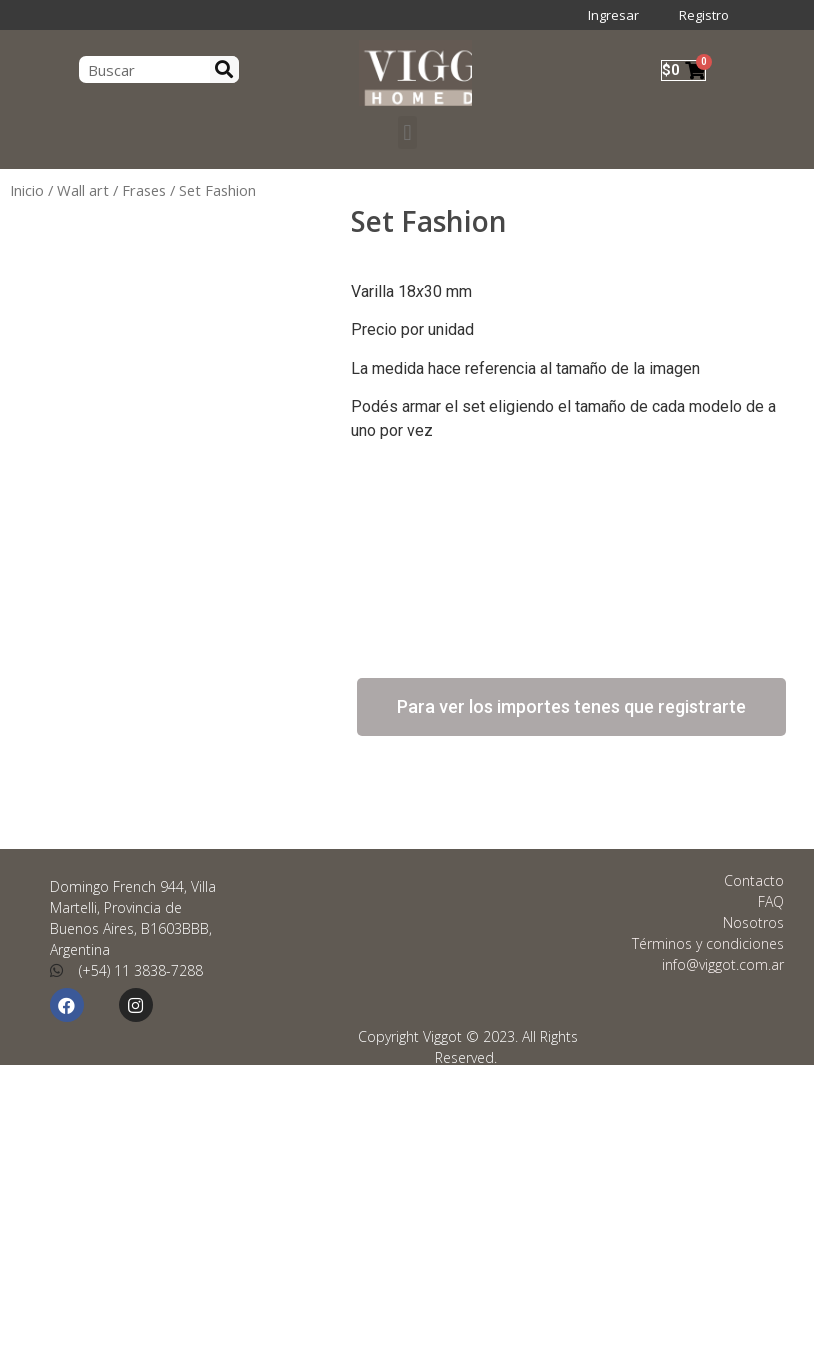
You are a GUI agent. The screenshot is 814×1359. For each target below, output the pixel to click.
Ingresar (613, 15)
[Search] (225, 69)
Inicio (27, 190)
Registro (704, 15)
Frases (144, 190)
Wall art (83, 190)
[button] (406, 132)
